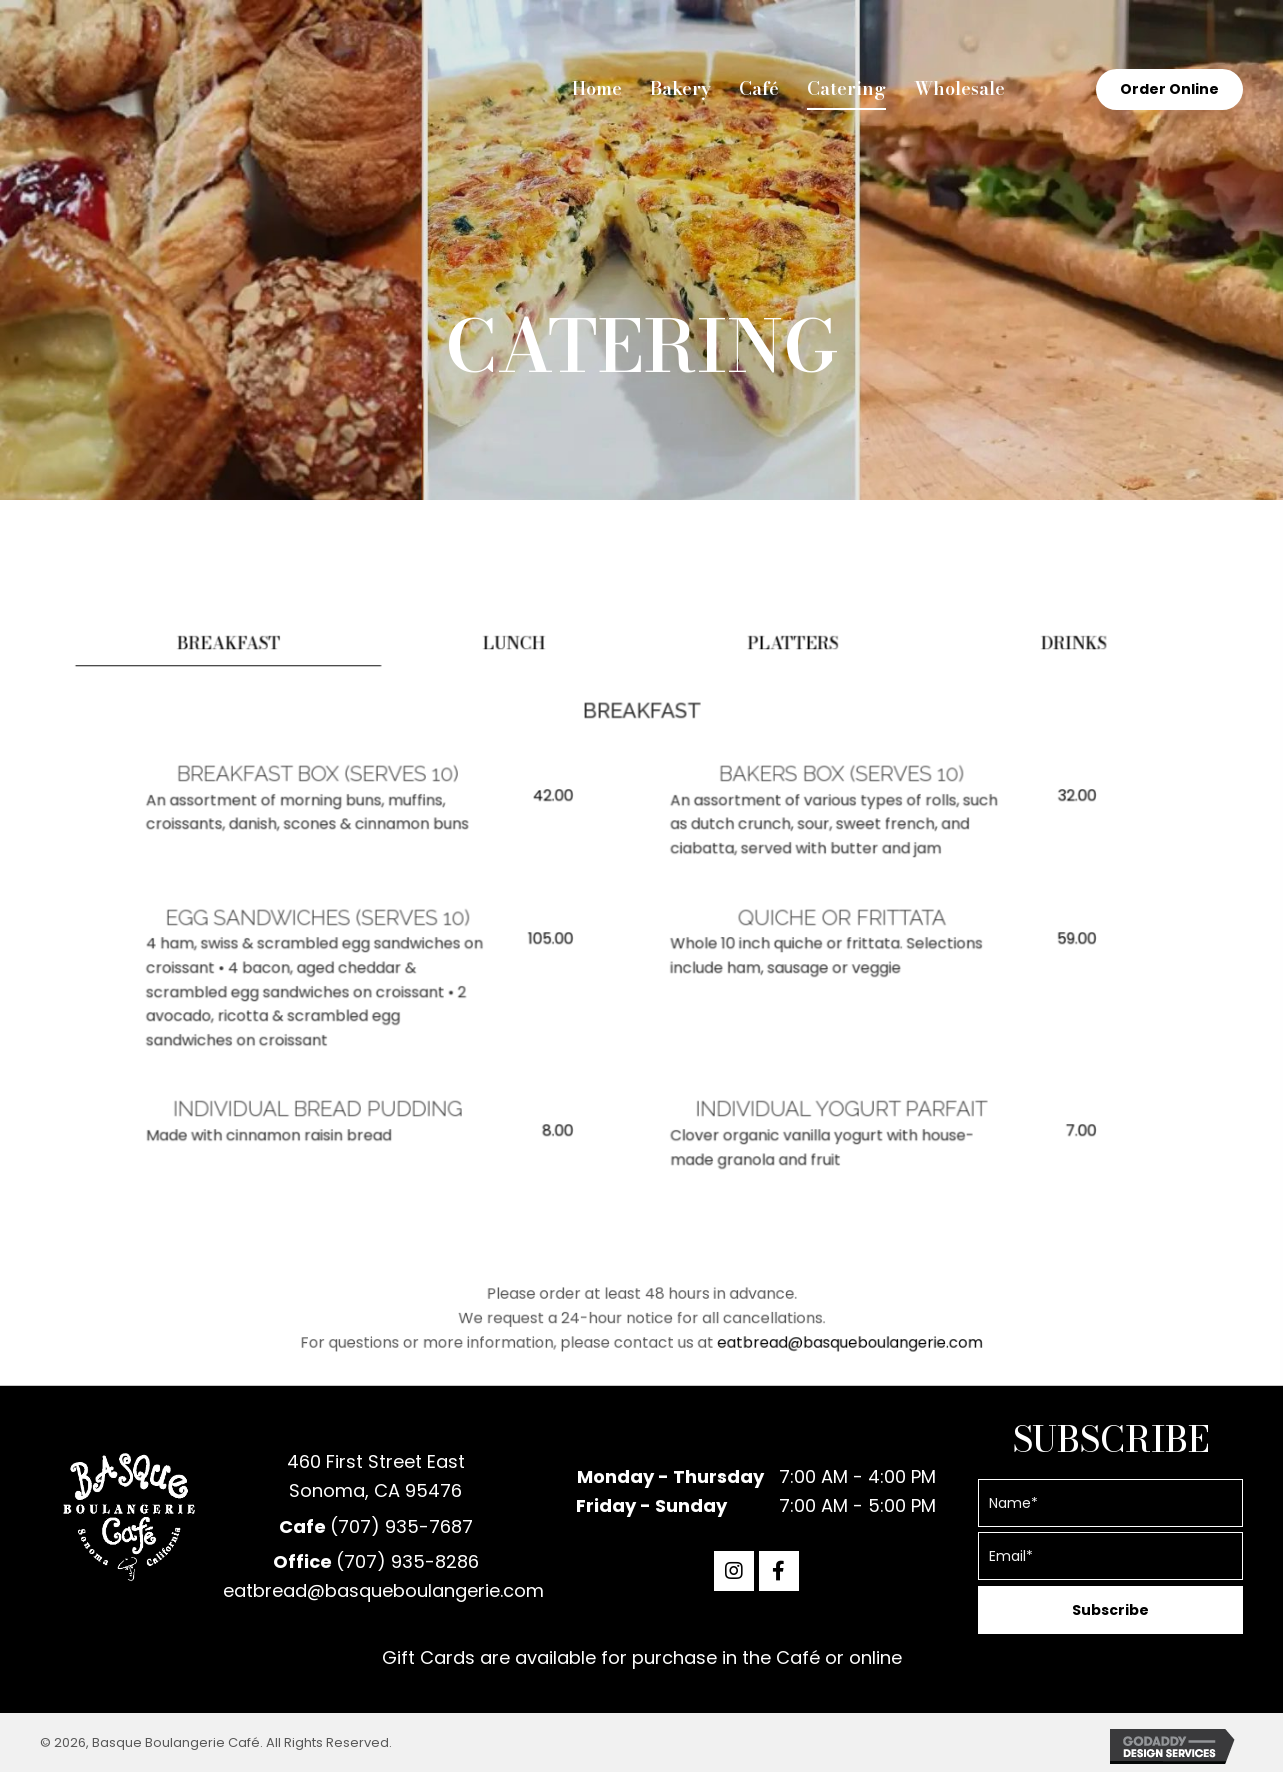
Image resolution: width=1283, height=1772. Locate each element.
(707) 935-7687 (401, 1526)
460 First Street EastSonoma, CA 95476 (376, 1476)
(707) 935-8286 (407, 1561)
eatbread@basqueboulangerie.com (766, 1335)
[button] (734, 1571)
